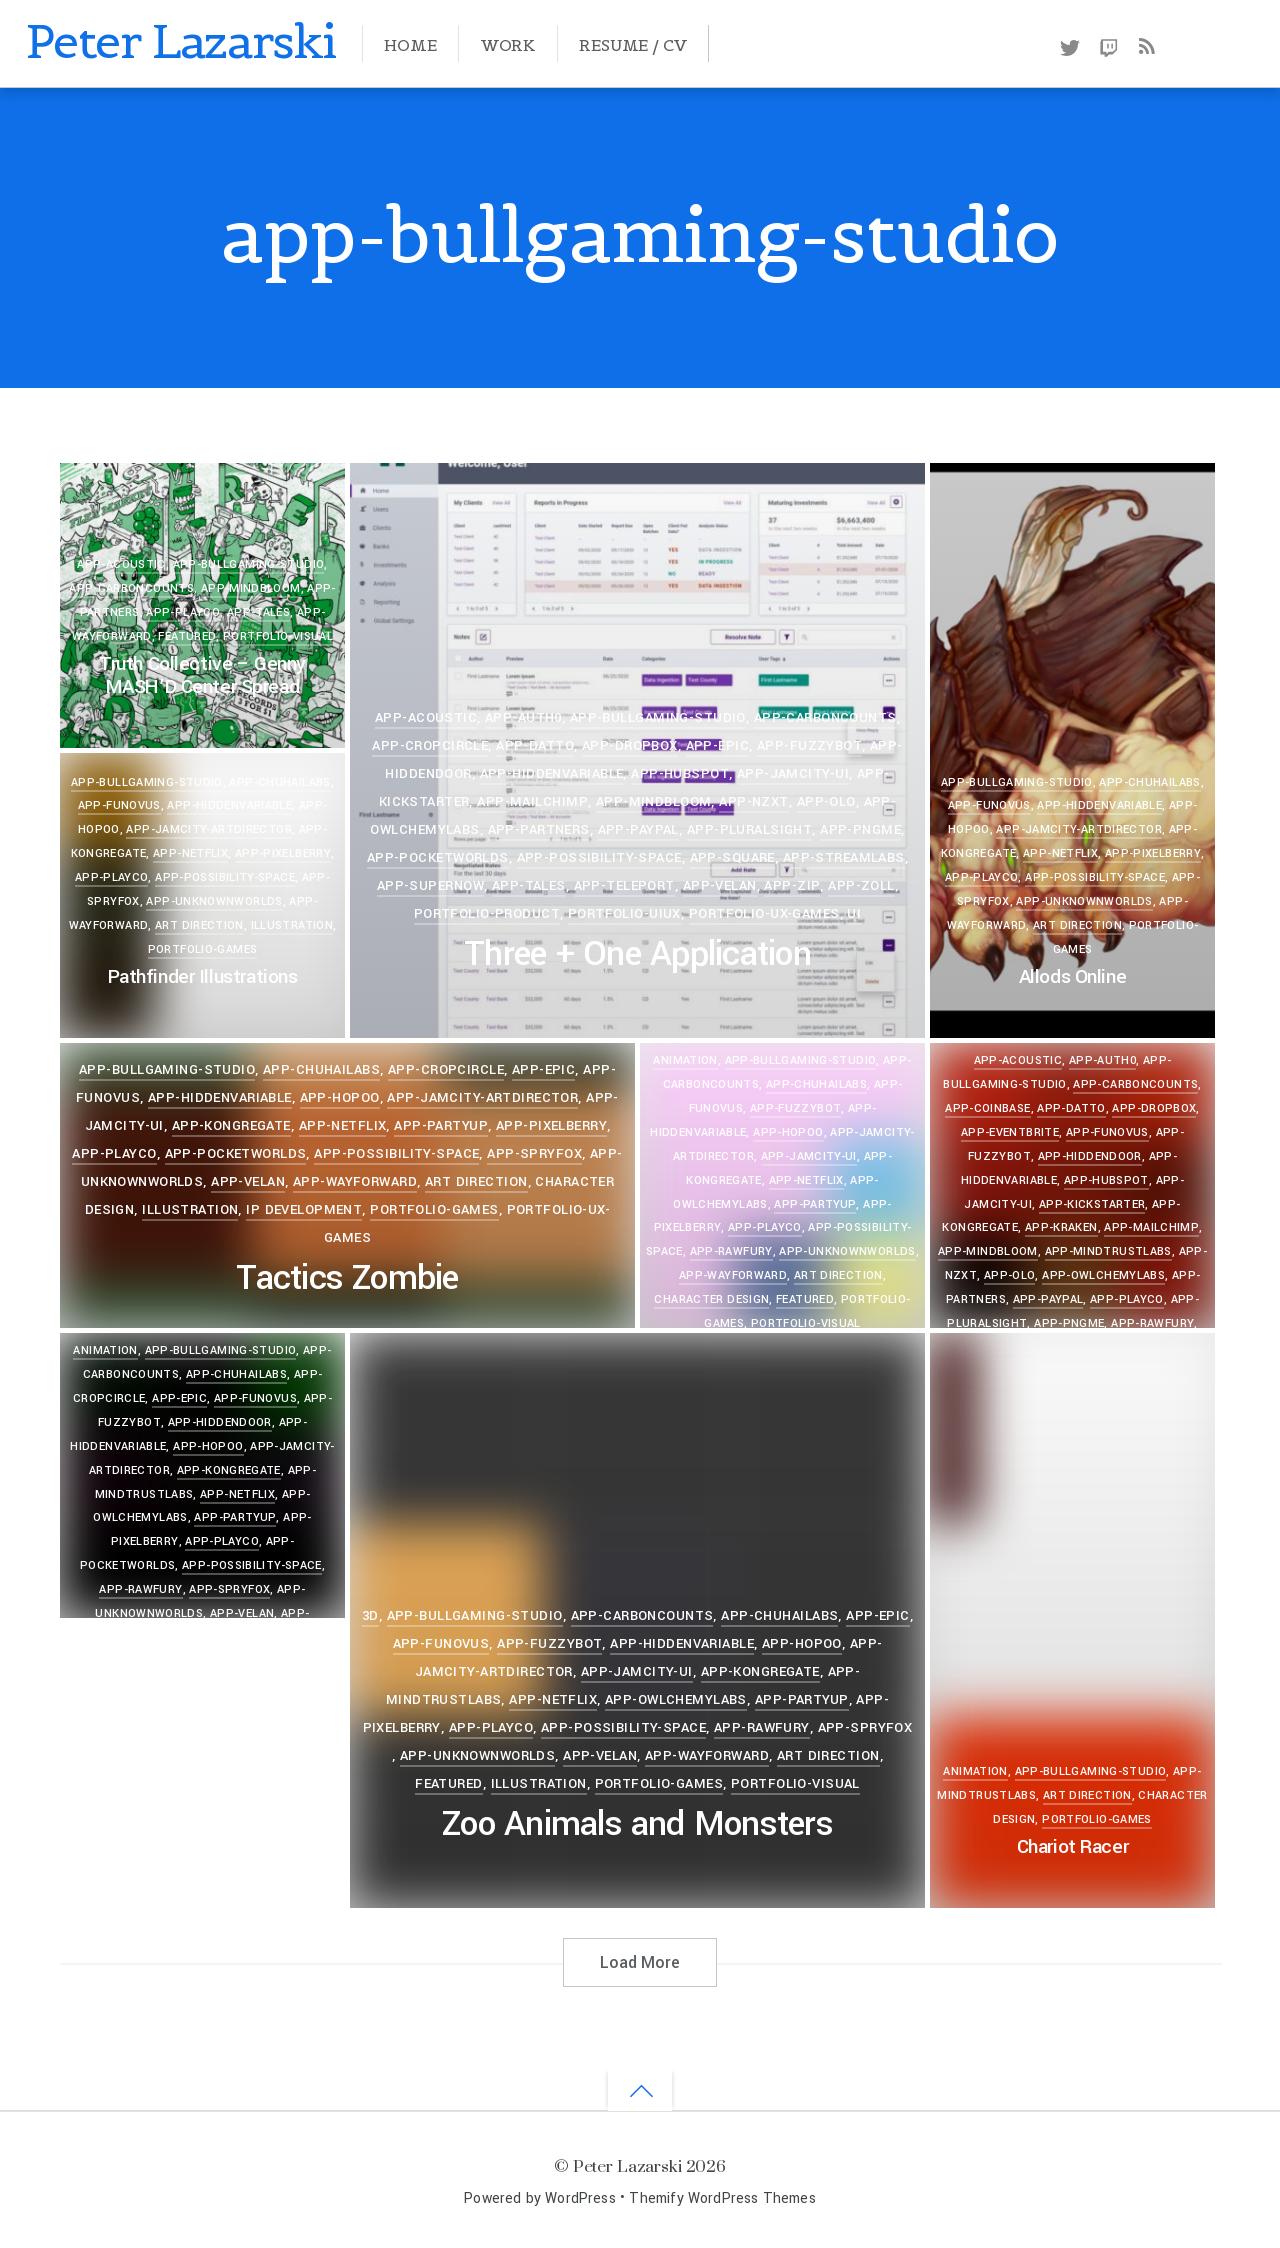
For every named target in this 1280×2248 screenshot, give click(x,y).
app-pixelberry (1153, 853)
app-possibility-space (599, 857)
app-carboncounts (131, 588)
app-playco (183, 612)
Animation (975, 1771)
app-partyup (441, 1125)
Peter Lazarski (627, 2165)
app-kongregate (231, 1125)
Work (508, 45)
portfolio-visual (278, 636)
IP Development (304, 1209)
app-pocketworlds (438, 857)
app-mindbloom (251, 588)
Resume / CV (632, 45)
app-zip (792, 885)
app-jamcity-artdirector (1078, 829)
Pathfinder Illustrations (203, 977)
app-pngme (860, 829)
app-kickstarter (1092, 1204)
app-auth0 (523, 717)
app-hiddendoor (1090, 1156)
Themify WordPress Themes (722, 2198)
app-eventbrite (1010, 1132)
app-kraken (1061, 1227)
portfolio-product (487, 913)
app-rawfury (731, 1251)
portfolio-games (203, 949)
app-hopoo (340, 1097)
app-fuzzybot (809, 745)
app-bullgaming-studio (249, 564)
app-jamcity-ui (793, 773)
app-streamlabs (844, 857)
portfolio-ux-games (764, 913)
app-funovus (989, 805)
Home (410, 45)
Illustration (292, 925)
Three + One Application (637, 954)
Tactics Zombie (347, 1278)
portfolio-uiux (624, 913)
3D (370, 1615)
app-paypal (638, 829)
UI (854, 913)
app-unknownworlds (1084, 901)
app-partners (539, 829)
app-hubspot (680, 773)
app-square (732, 857)
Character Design (711, 1299)
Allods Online (1072, 977)
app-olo (826, 801)
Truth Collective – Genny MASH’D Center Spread (202, 676)
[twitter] (1069, 44)
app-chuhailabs (1149, 782)
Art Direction (1077, 925)
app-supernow (430, 885)
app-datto (535, 745)
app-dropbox (630, 745)
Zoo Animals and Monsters (637, 1824)
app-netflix (1060, 853)
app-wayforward (355, 1181)
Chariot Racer (1072, 1847)
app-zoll (861, 885)
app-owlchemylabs (1103, 1275)
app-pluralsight (749, 829)
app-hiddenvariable (552, 773)
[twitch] (1109, 44)
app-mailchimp (532, 801)
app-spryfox (534, 1153)
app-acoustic (121, 564)
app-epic (717, 745)
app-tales (258, 612)
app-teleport (624, 885)
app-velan (720, 885)
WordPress (580, 2198)
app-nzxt (753, 801)
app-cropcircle (430, 745)
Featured (187, 636)
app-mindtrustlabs (1108, 1251)
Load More (640, 1962)
